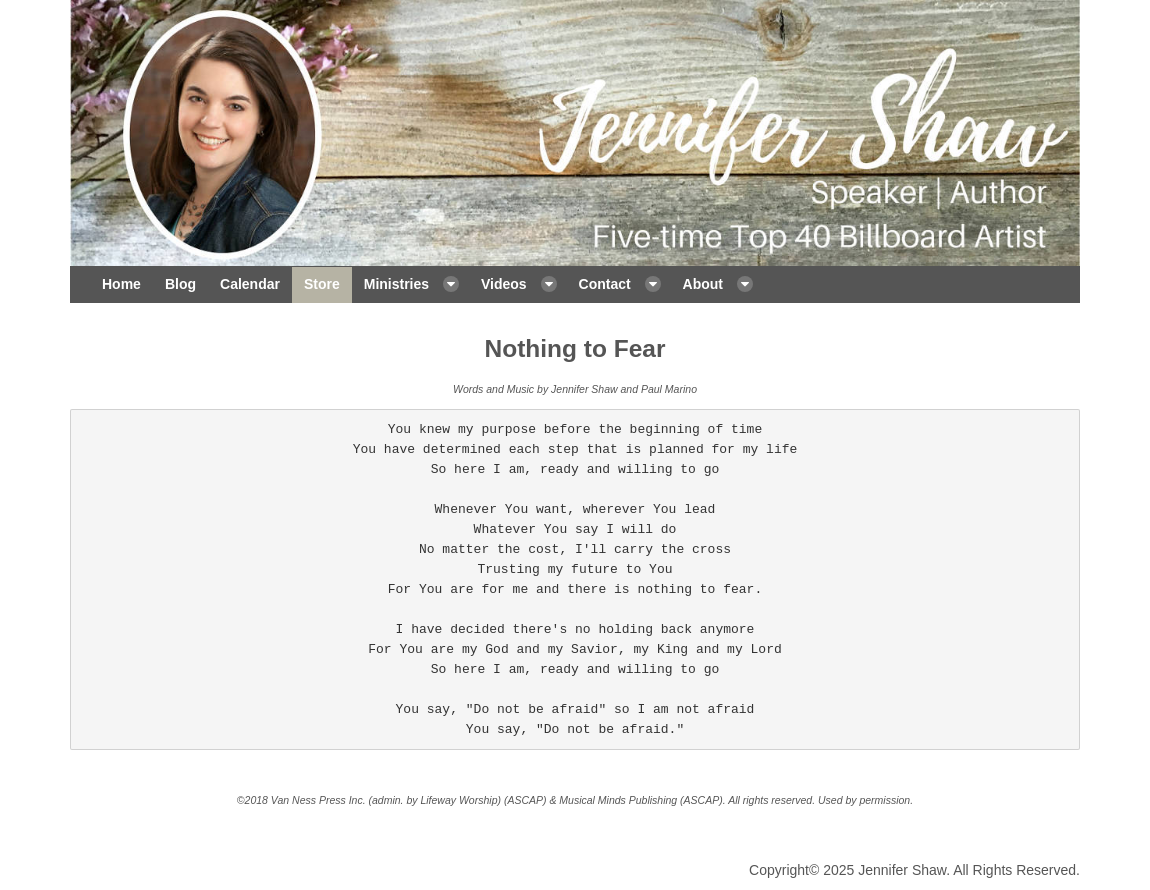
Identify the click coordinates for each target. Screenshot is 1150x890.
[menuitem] (121, 285)
